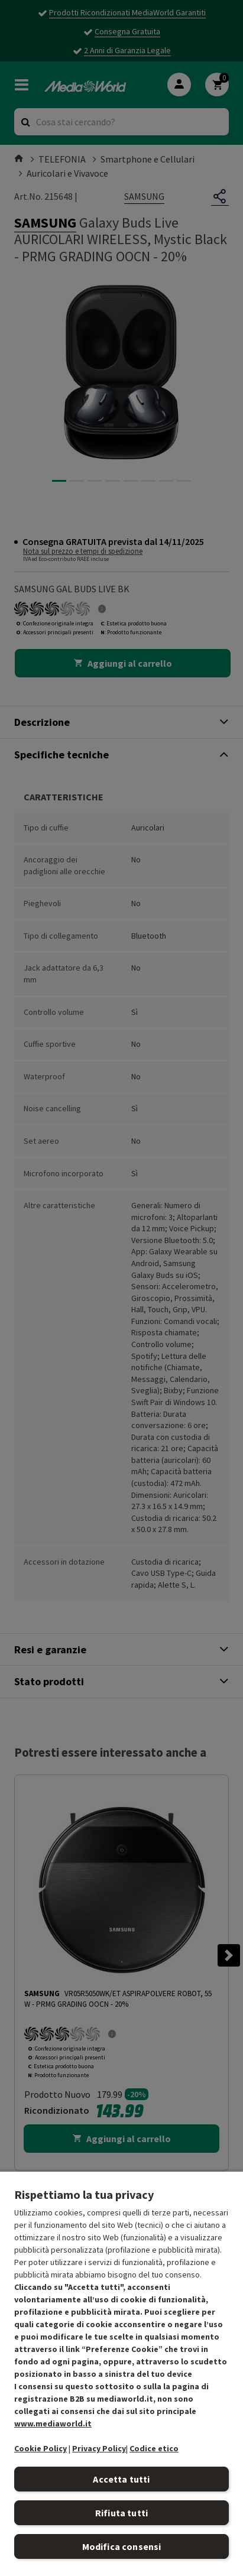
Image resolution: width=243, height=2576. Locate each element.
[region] (121, 2373)
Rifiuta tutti (121, 2513)
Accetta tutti (121, 2479)
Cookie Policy (40, 2448)
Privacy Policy (99, 2448)
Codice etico (154, 2448)
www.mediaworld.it (53, 2423)
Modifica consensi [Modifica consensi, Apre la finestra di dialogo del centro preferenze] (121, 2546)
